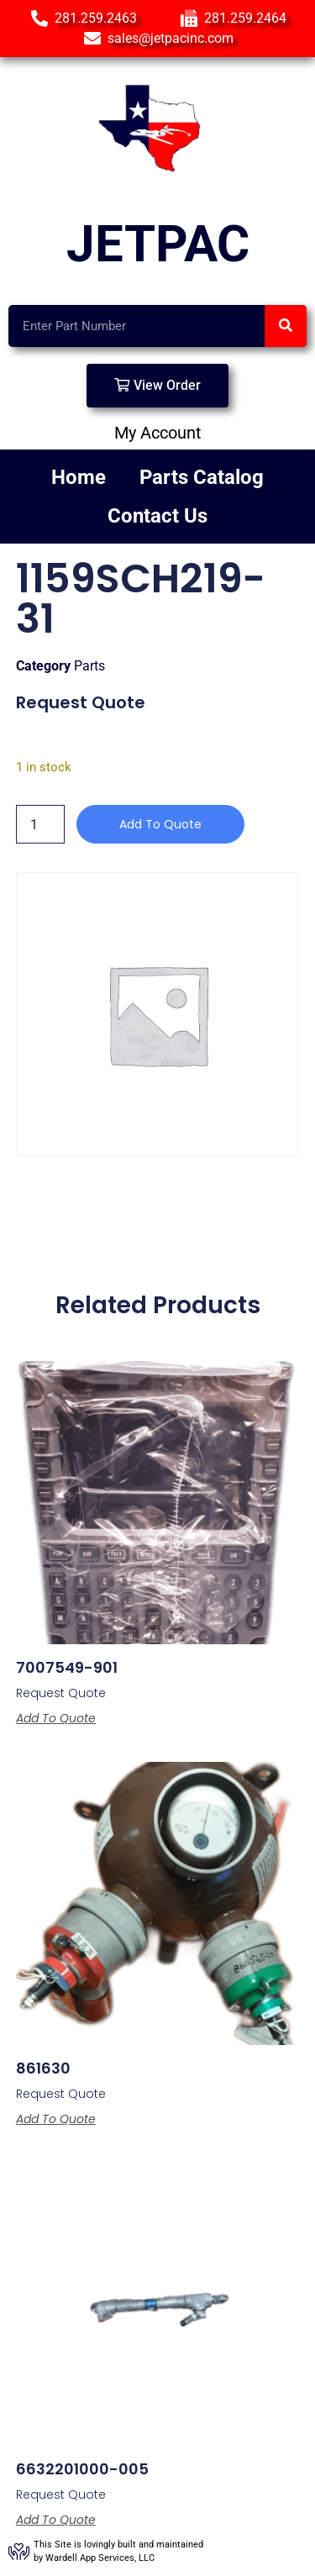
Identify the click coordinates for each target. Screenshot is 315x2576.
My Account (158, 433)
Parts (89, 666)
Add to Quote (160, 824)
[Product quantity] (40, 824)
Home (78, 477)
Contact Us (157, 516)
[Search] (286, 326)
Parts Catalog (201, 477)
